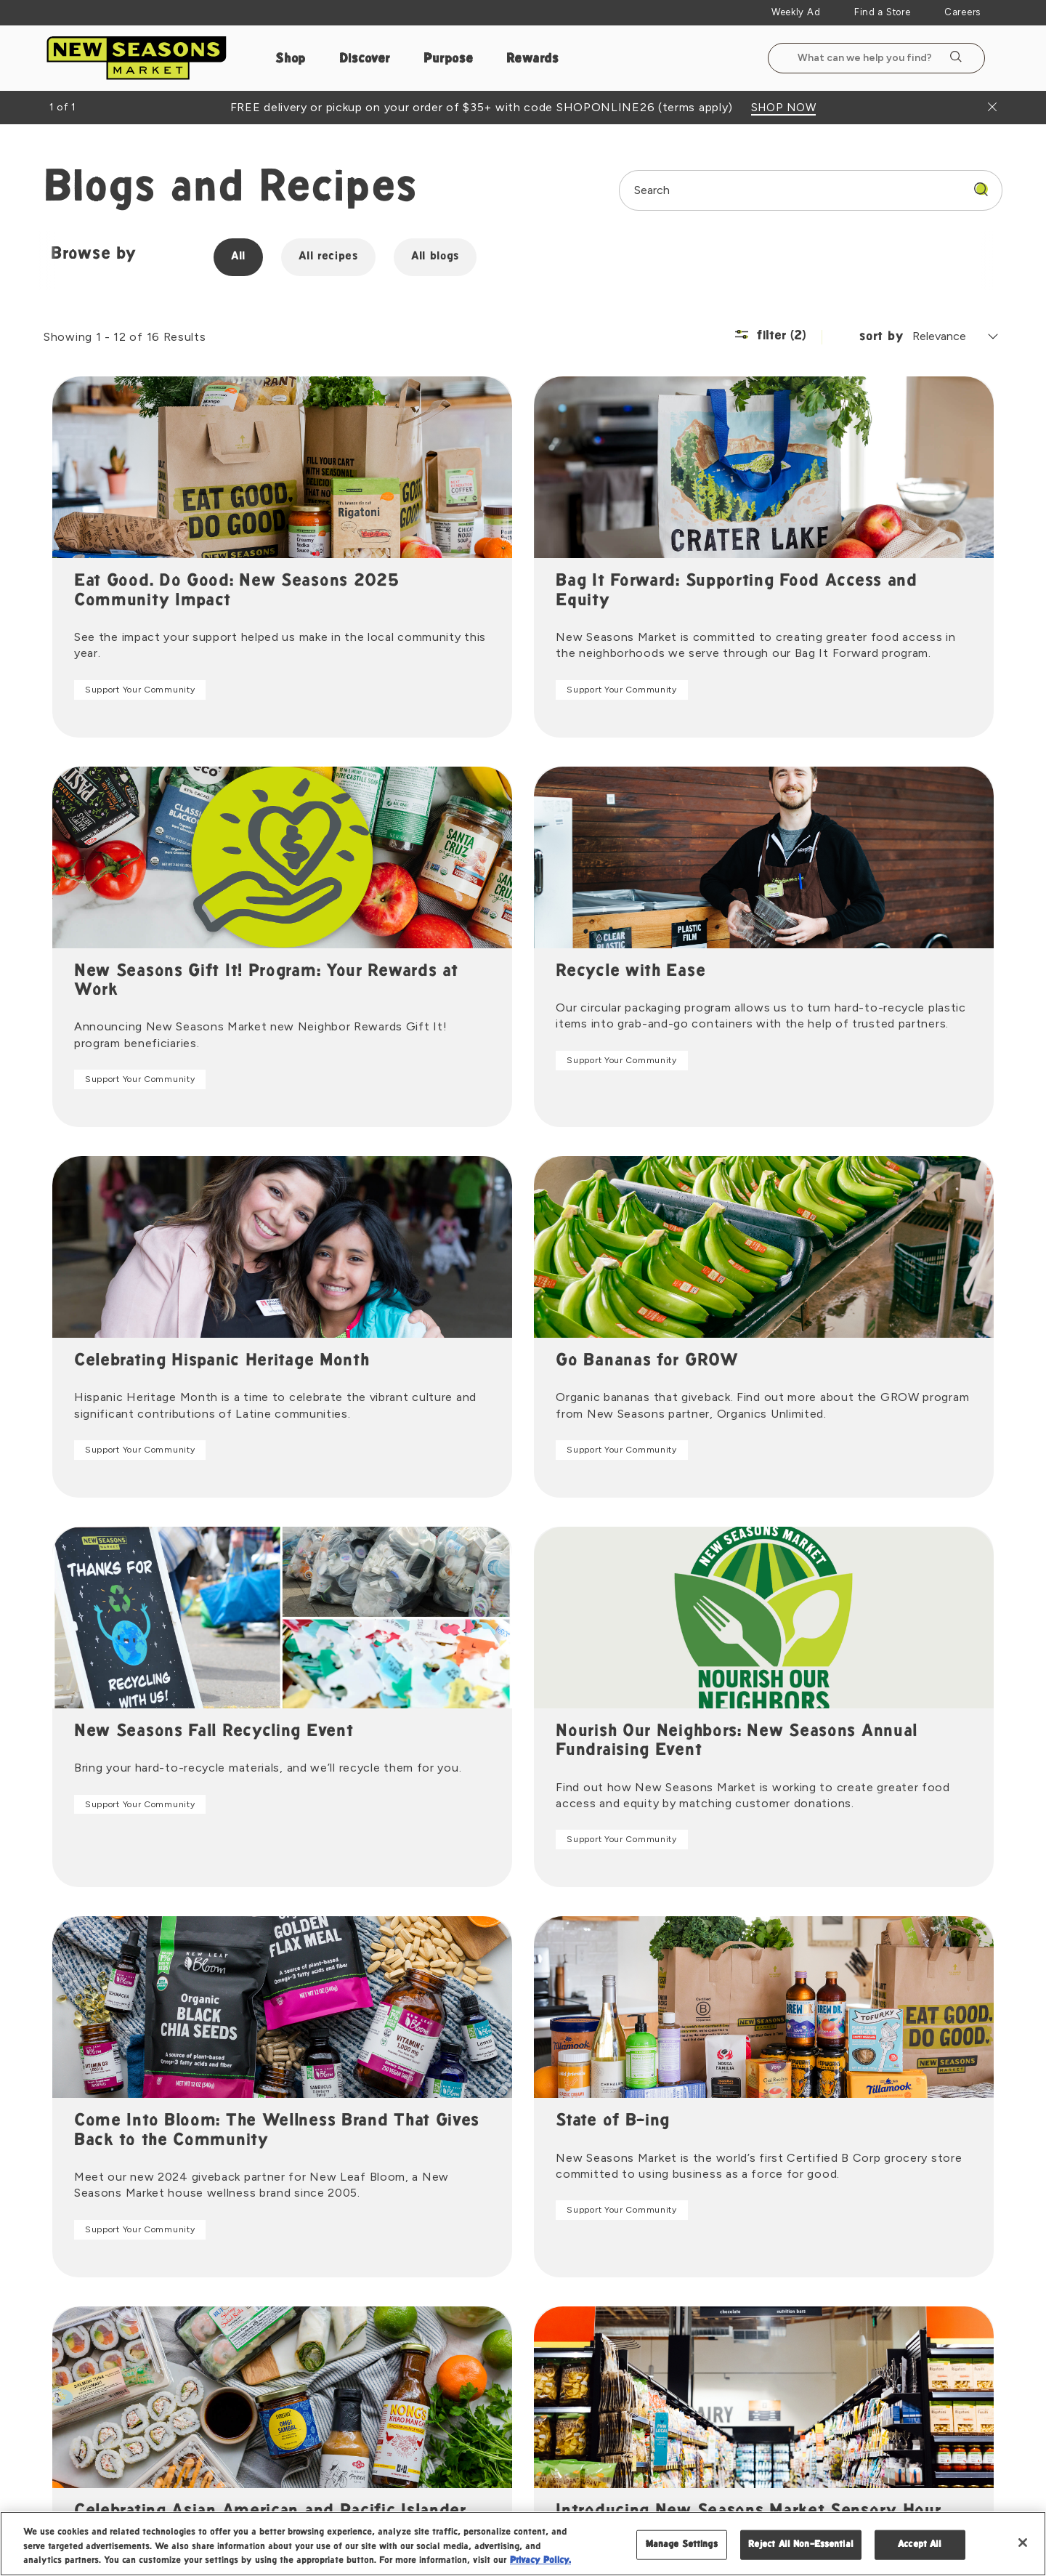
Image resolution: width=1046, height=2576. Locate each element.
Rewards (532, 59)
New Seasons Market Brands (486, 2309)
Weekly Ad (795, 12)
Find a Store (882, 12)
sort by (881, 337)
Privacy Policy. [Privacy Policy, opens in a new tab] (540, 2560)
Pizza (636, 2309)
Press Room (444, 2340)
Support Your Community (131, 690)
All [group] (233, 256)
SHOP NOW (783, 107)
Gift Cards (649, 2370)
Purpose (448, 59)
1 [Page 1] (508, 2076)
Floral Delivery (658, 2340)
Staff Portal (444, 2370)
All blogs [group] (430, 256)
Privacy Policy (890, 2493)
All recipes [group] (323, 256)
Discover (365, 59)
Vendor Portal (797, 2401)
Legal (822, 2493)
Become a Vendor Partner (826, 2370)
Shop (290, 59)
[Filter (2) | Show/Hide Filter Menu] (788, 336)
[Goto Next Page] (568, 2076)
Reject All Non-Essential (801, 2544)
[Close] (1023, 2543)
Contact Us (791, 2279)
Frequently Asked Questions (833, 2309)
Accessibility (974, 2493)
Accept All (919, 2544)
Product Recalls (802, 2340)
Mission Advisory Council (478, 2279)
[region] (523, 2543)
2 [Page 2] (538, 2076)
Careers (962, 12)
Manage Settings (682, 2544)
